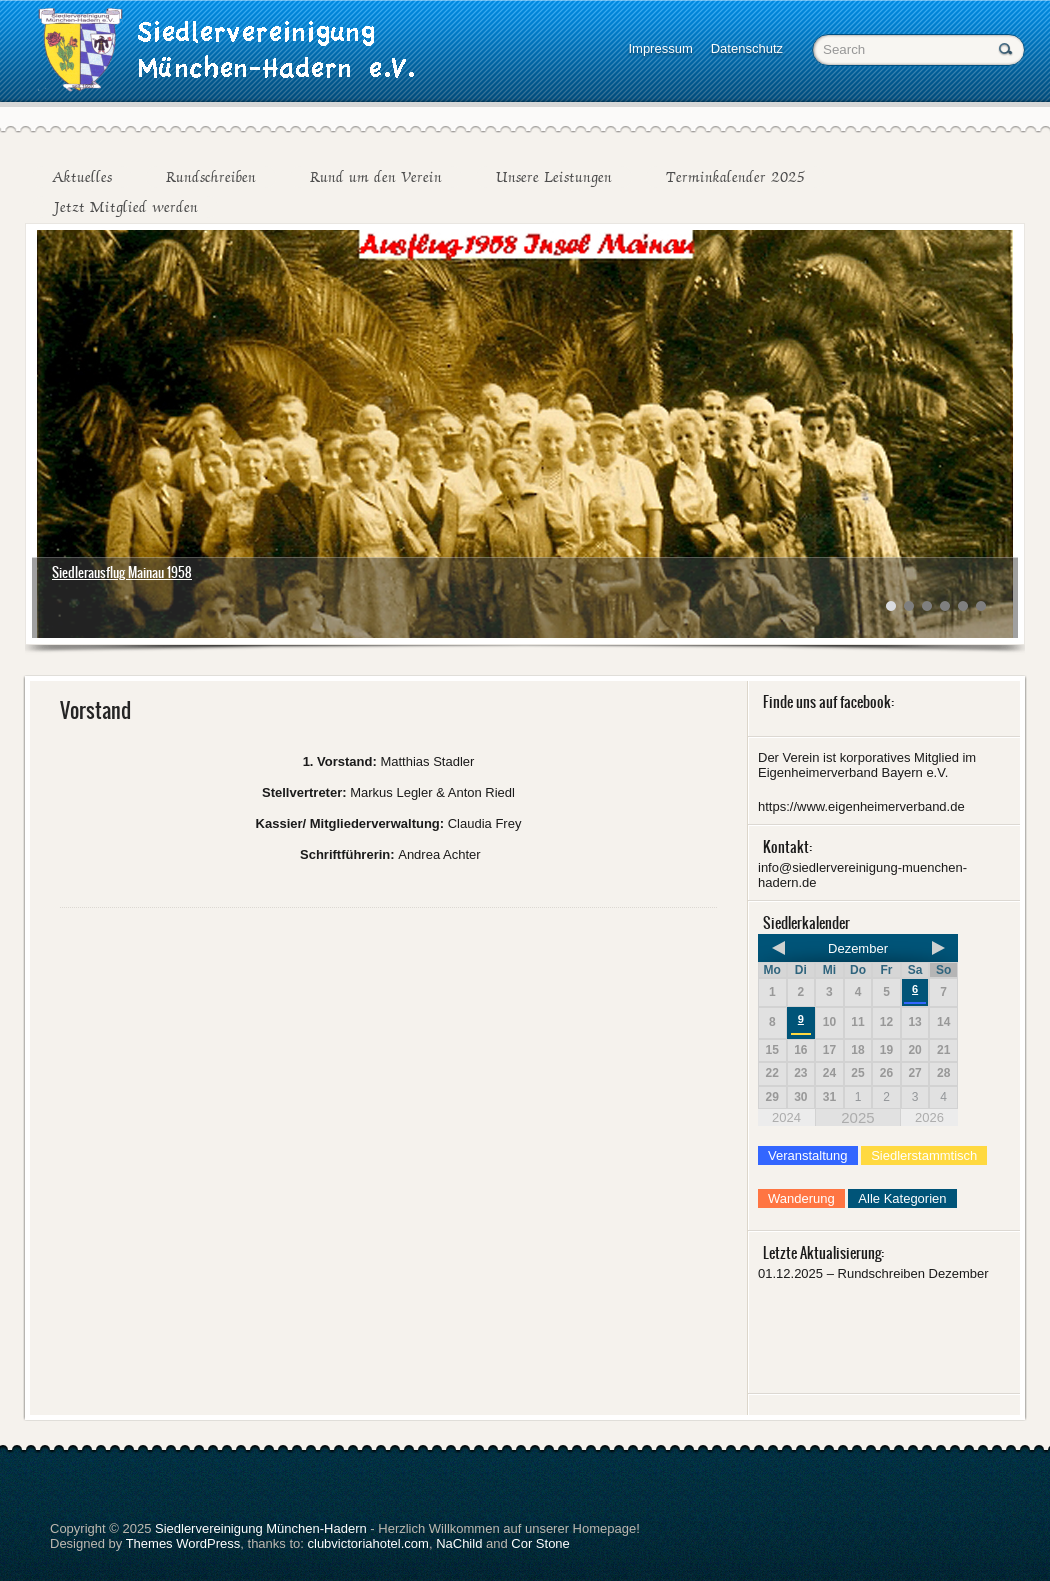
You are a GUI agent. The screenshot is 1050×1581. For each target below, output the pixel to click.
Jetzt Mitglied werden (125, 207)
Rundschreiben (211, 177)
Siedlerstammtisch (924, 1155)
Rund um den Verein (376, 177)
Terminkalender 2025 (735, 177)
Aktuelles (82, 177)
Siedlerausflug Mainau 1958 (122, 572)
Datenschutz (747, 48)
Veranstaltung (808, 1155)
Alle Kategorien (902, 1198)
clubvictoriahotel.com (368, 1543)
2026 (929, 1117)
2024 (786, 1117)
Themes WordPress (183, 1543)
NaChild (459, 1543)
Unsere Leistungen (554, 177)
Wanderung (801, 1198)
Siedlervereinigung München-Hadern (261, 1528)
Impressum (660, 48)
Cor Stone (540, 1543)
